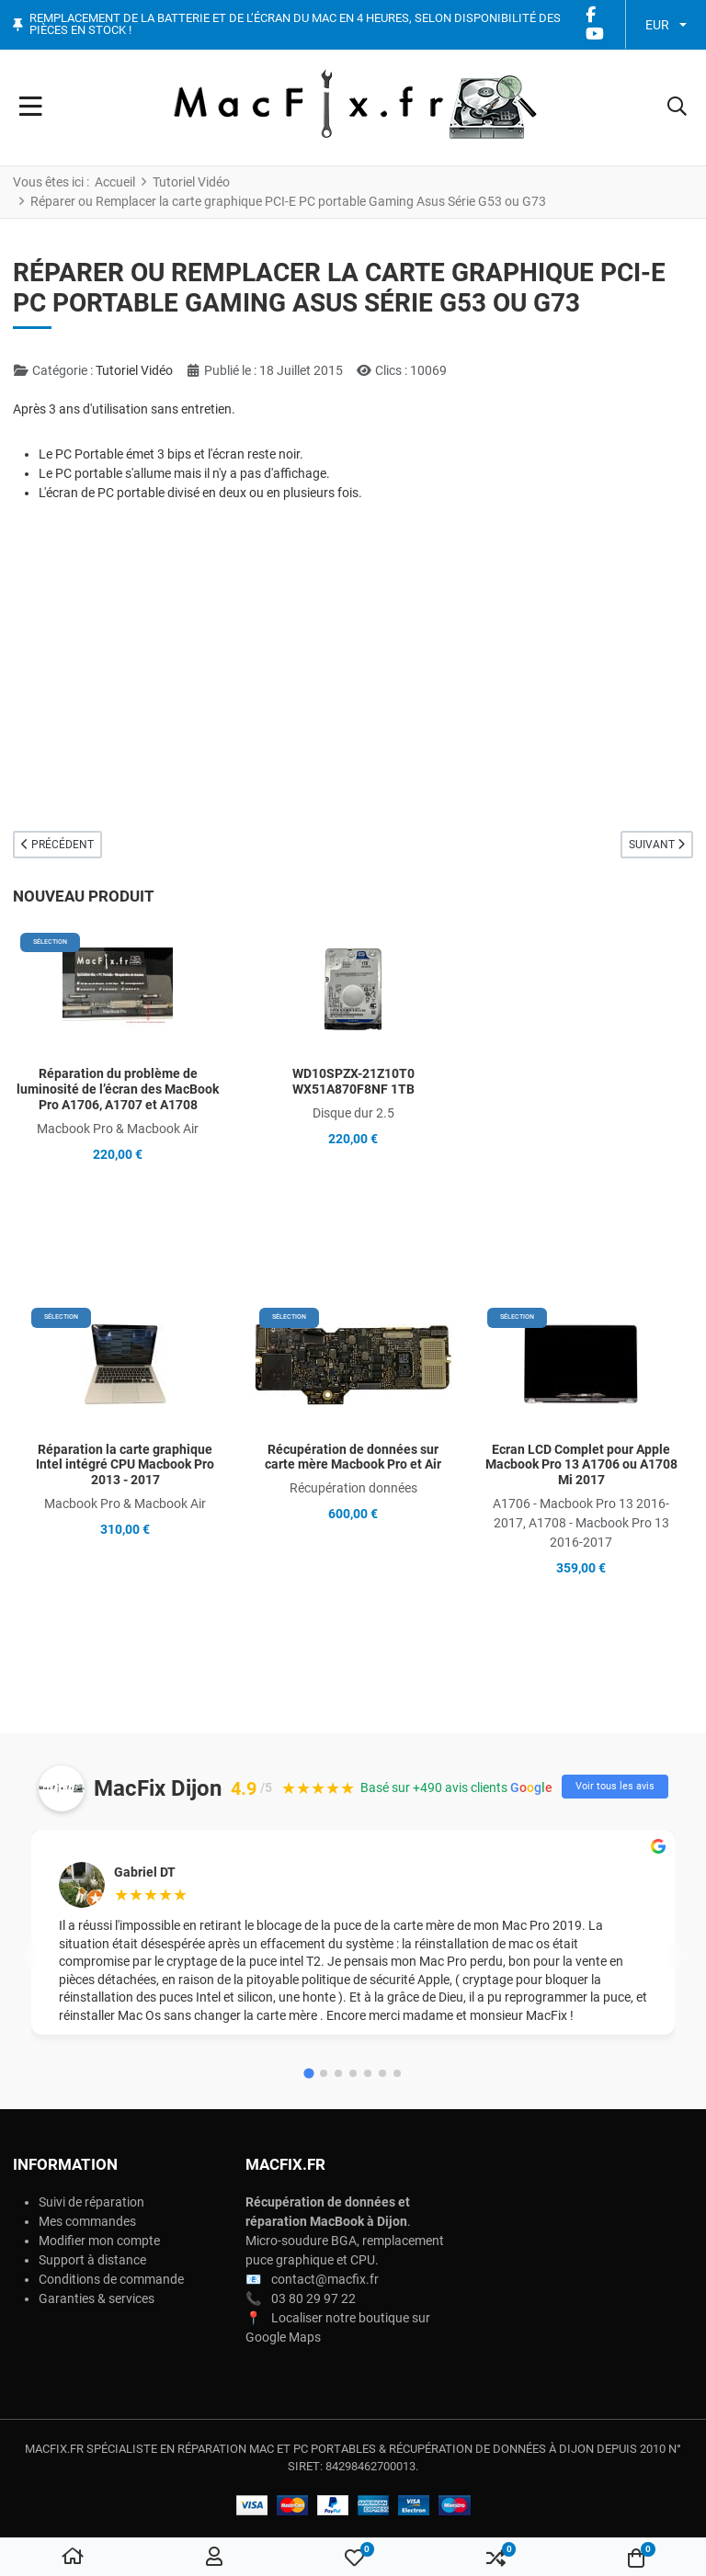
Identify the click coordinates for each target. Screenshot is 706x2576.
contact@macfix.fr (325, 2279)
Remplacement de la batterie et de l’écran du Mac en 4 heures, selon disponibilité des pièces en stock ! (295, 24)
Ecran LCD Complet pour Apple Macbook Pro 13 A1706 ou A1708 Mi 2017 (581, 1465)
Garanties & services (96, 2298)
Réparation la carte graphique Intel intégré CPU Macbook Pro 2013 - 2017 (125, 1465)
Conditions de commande (111, 2279)
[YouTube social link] (595, 34)
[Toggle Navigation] (31, 107)
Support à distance (92, 2260)
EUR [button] (657, 24)
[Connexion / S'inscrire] (214, 2557)
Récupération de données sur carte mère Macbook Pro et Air (353, 1457)
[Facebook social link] (591, 15)
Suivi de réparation (91, 2202)
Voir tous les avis (615, 1786)
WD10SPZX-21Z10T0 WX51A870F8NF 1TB (353, 1081)
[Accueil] (72, 2557)
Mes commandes (87, 2221)
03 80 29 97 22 (313, 2298)
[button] (677, 107)
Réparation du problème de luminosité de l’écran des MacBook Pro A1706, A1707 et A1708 (118, 1089)
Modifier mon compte (99, 2240)
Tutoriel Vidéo (134, 370)
